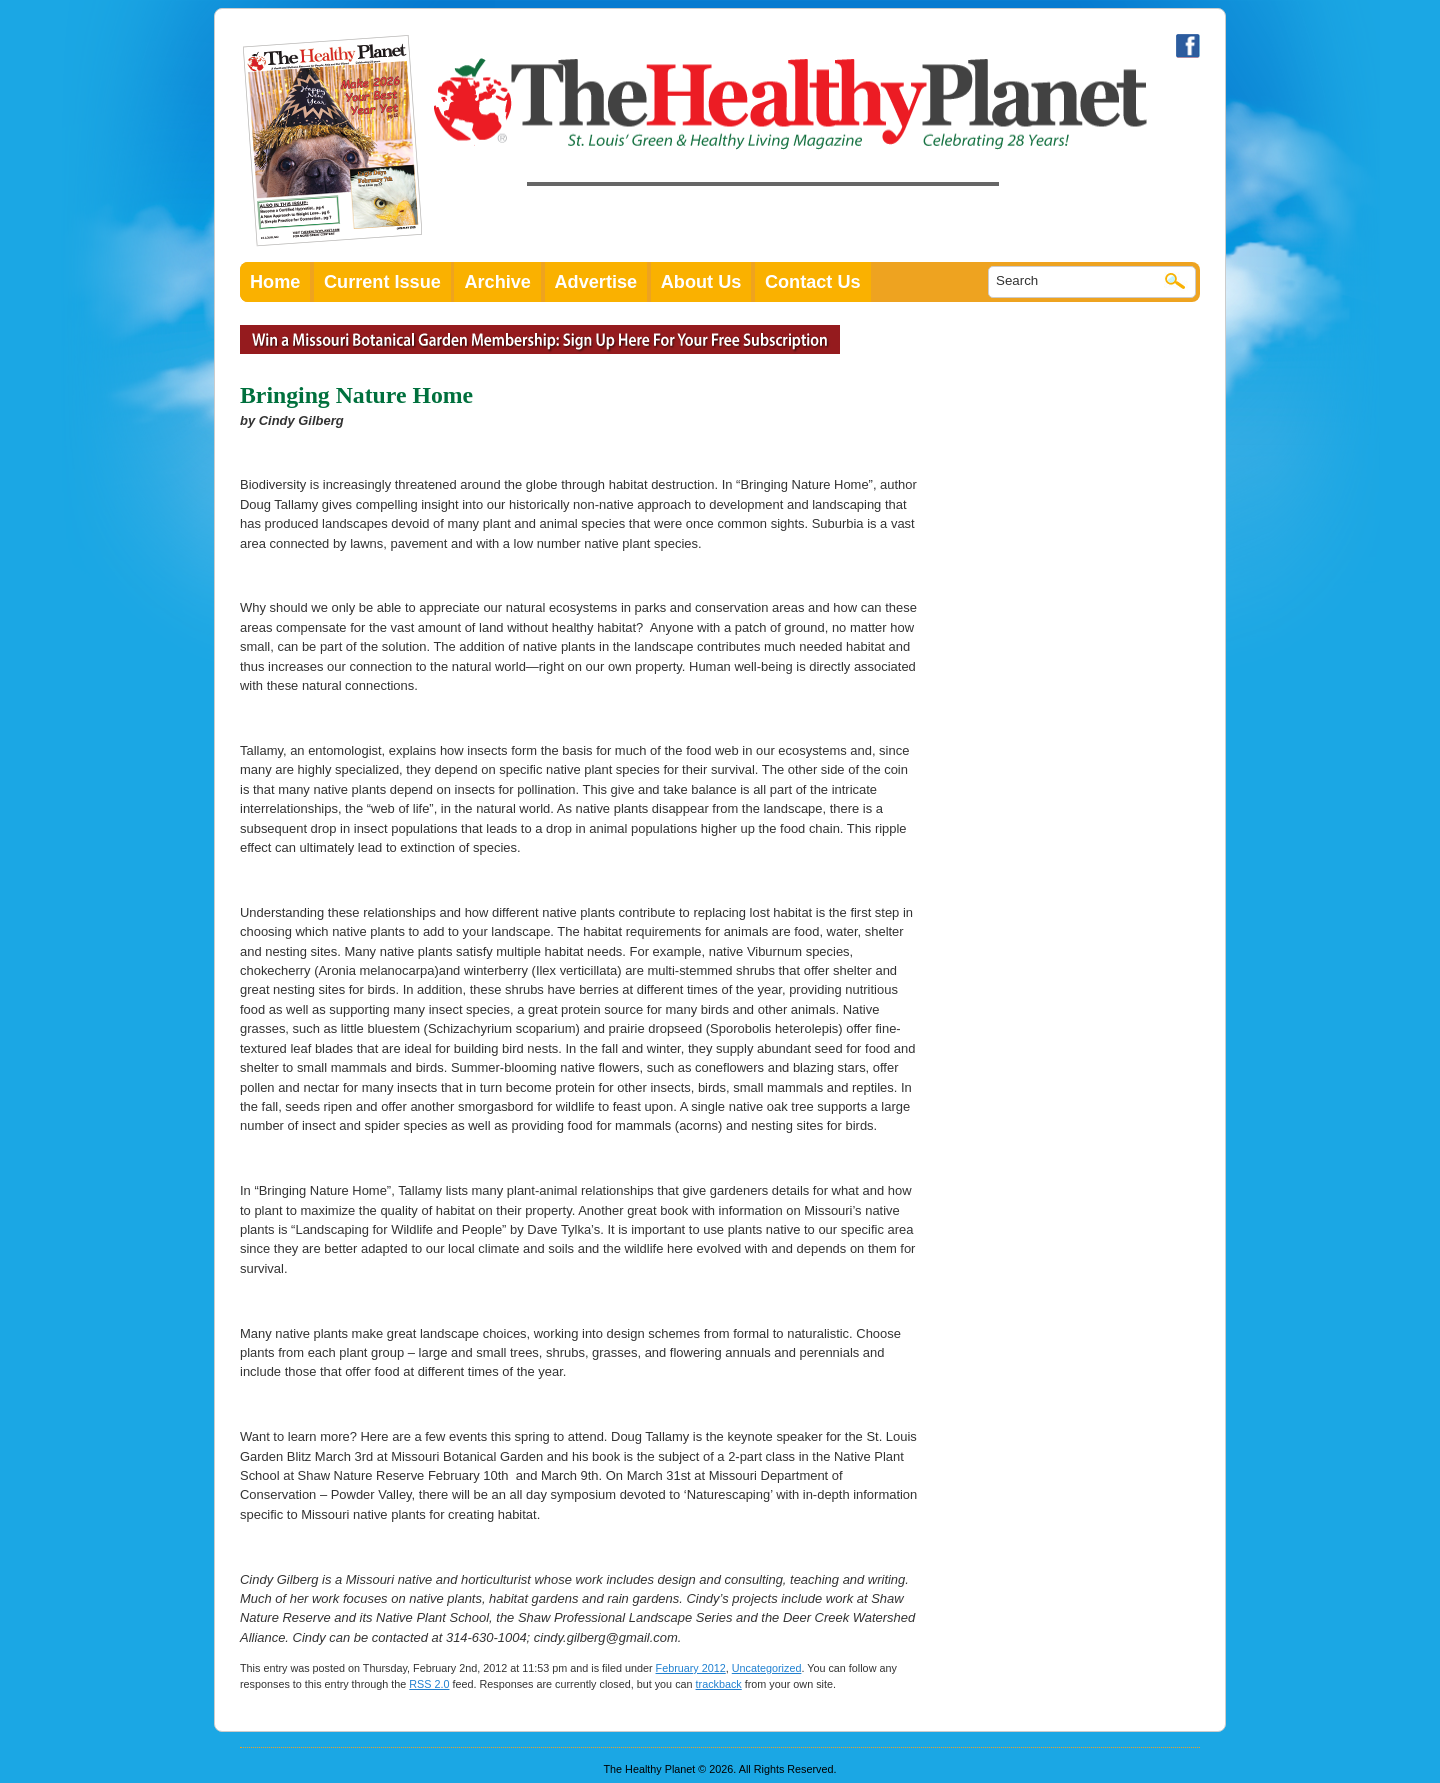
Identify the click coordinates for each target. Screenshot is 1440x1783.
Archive (497, 282)
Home (275, 282)
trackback (719, 1684)
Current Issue (382, 282)
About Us (701, 282)
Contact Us (813, 282)
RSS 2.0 (429, 1684)
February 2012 (691, 1668)
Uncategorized (767, 1668)
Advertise (596, 282)
